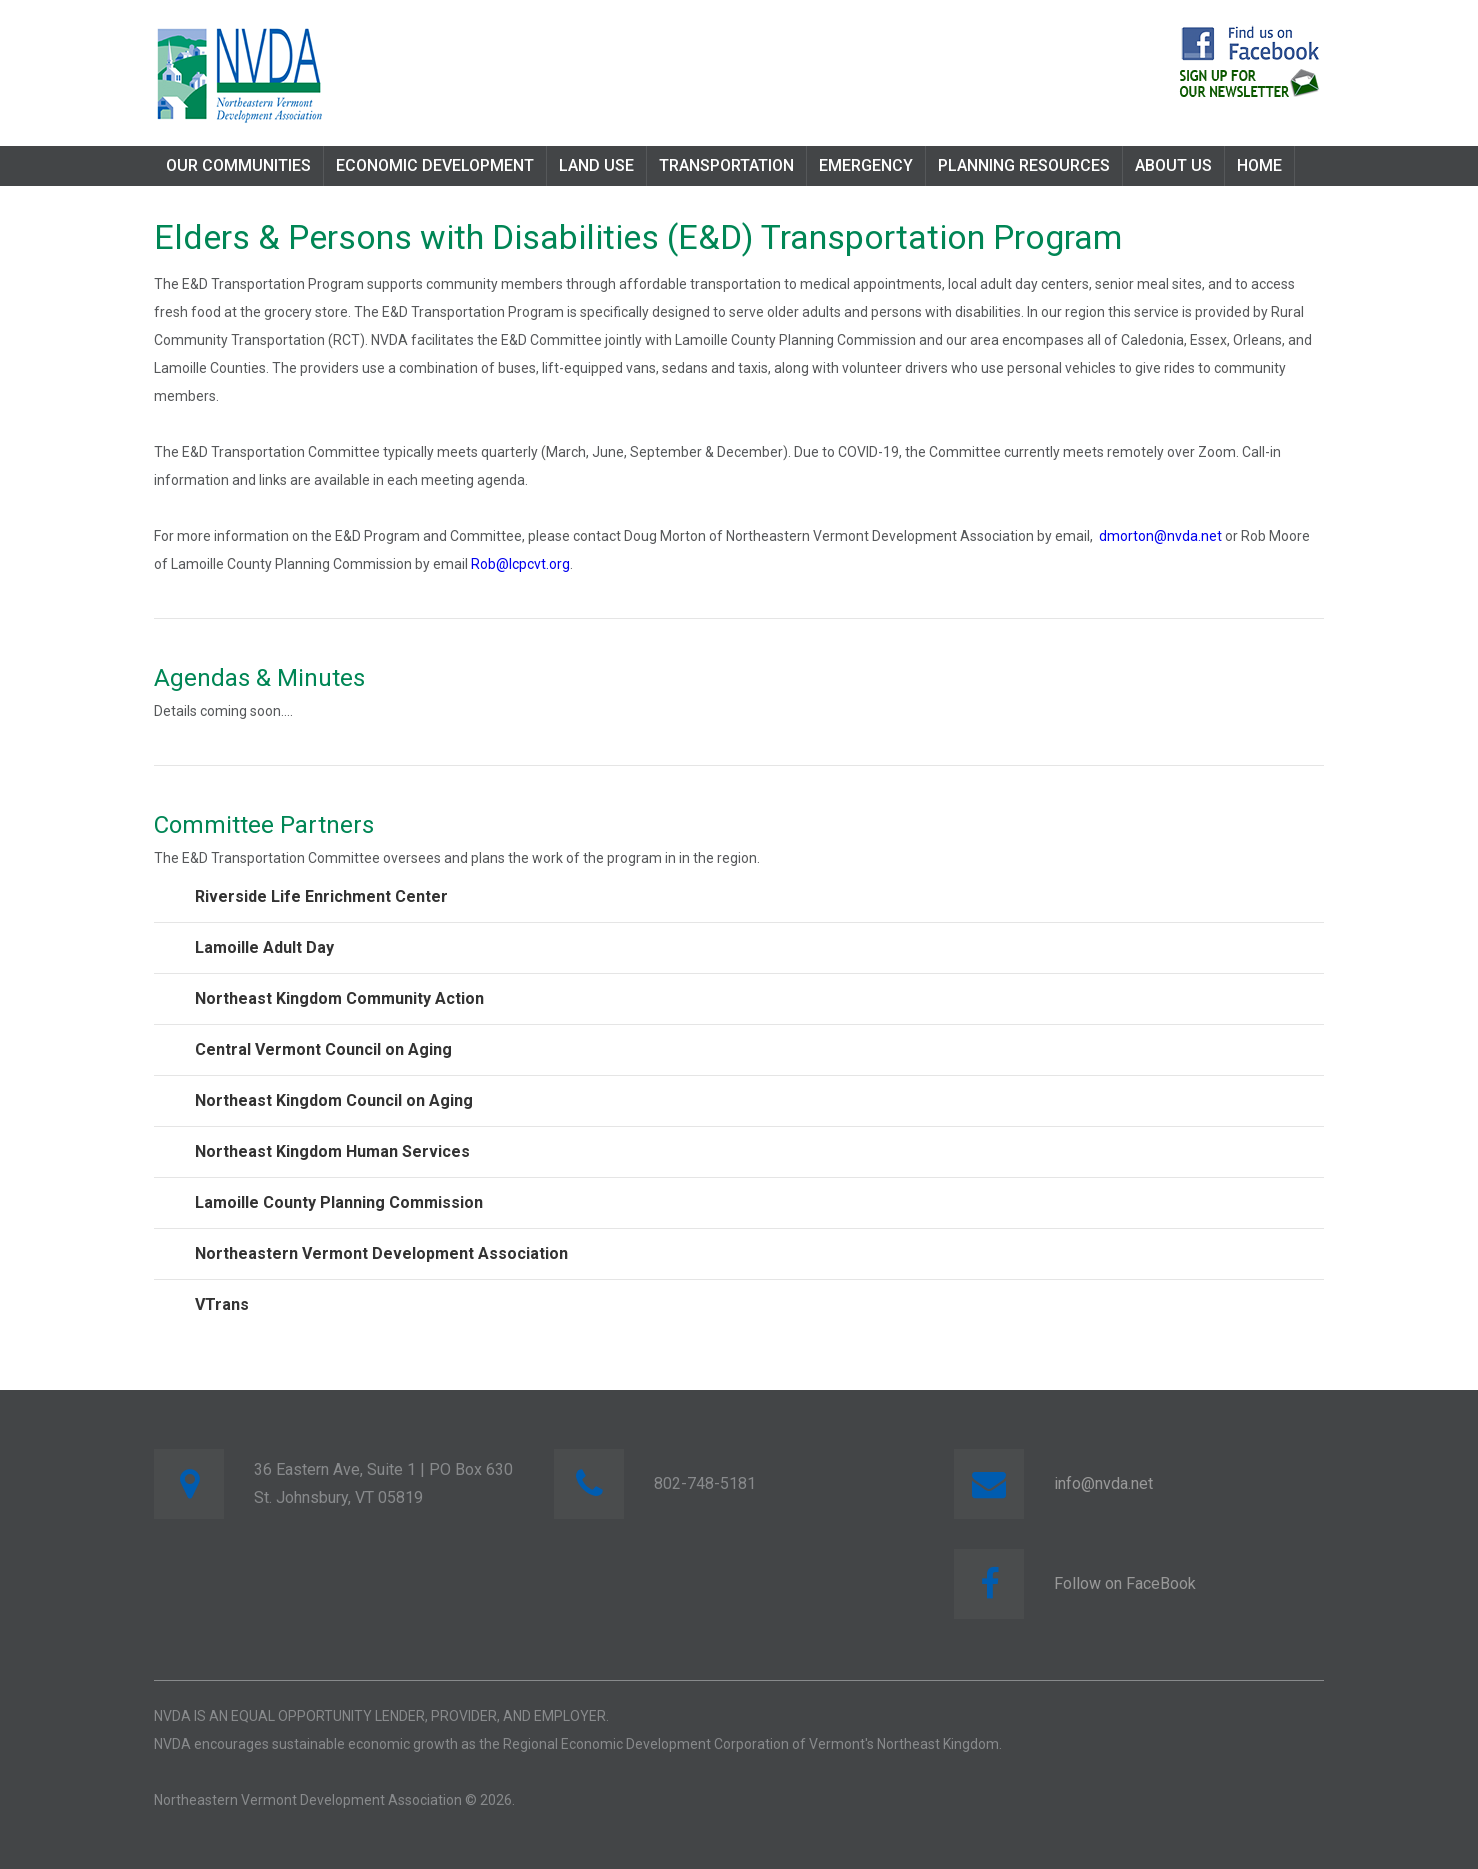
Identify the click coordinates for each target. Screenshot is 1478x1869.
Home (1259, 165)
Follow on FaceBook (1125, 1583)
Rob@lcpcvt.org (520, 564)
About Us (1173, 165)
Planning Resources (1024, 165)
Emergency (866, 165)
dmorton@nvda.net (1160, 536)
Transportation (726, 165)
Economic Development (435, 165)
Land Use (596, 165)
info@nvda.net (1103, 1483)
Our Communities (238, 165)
